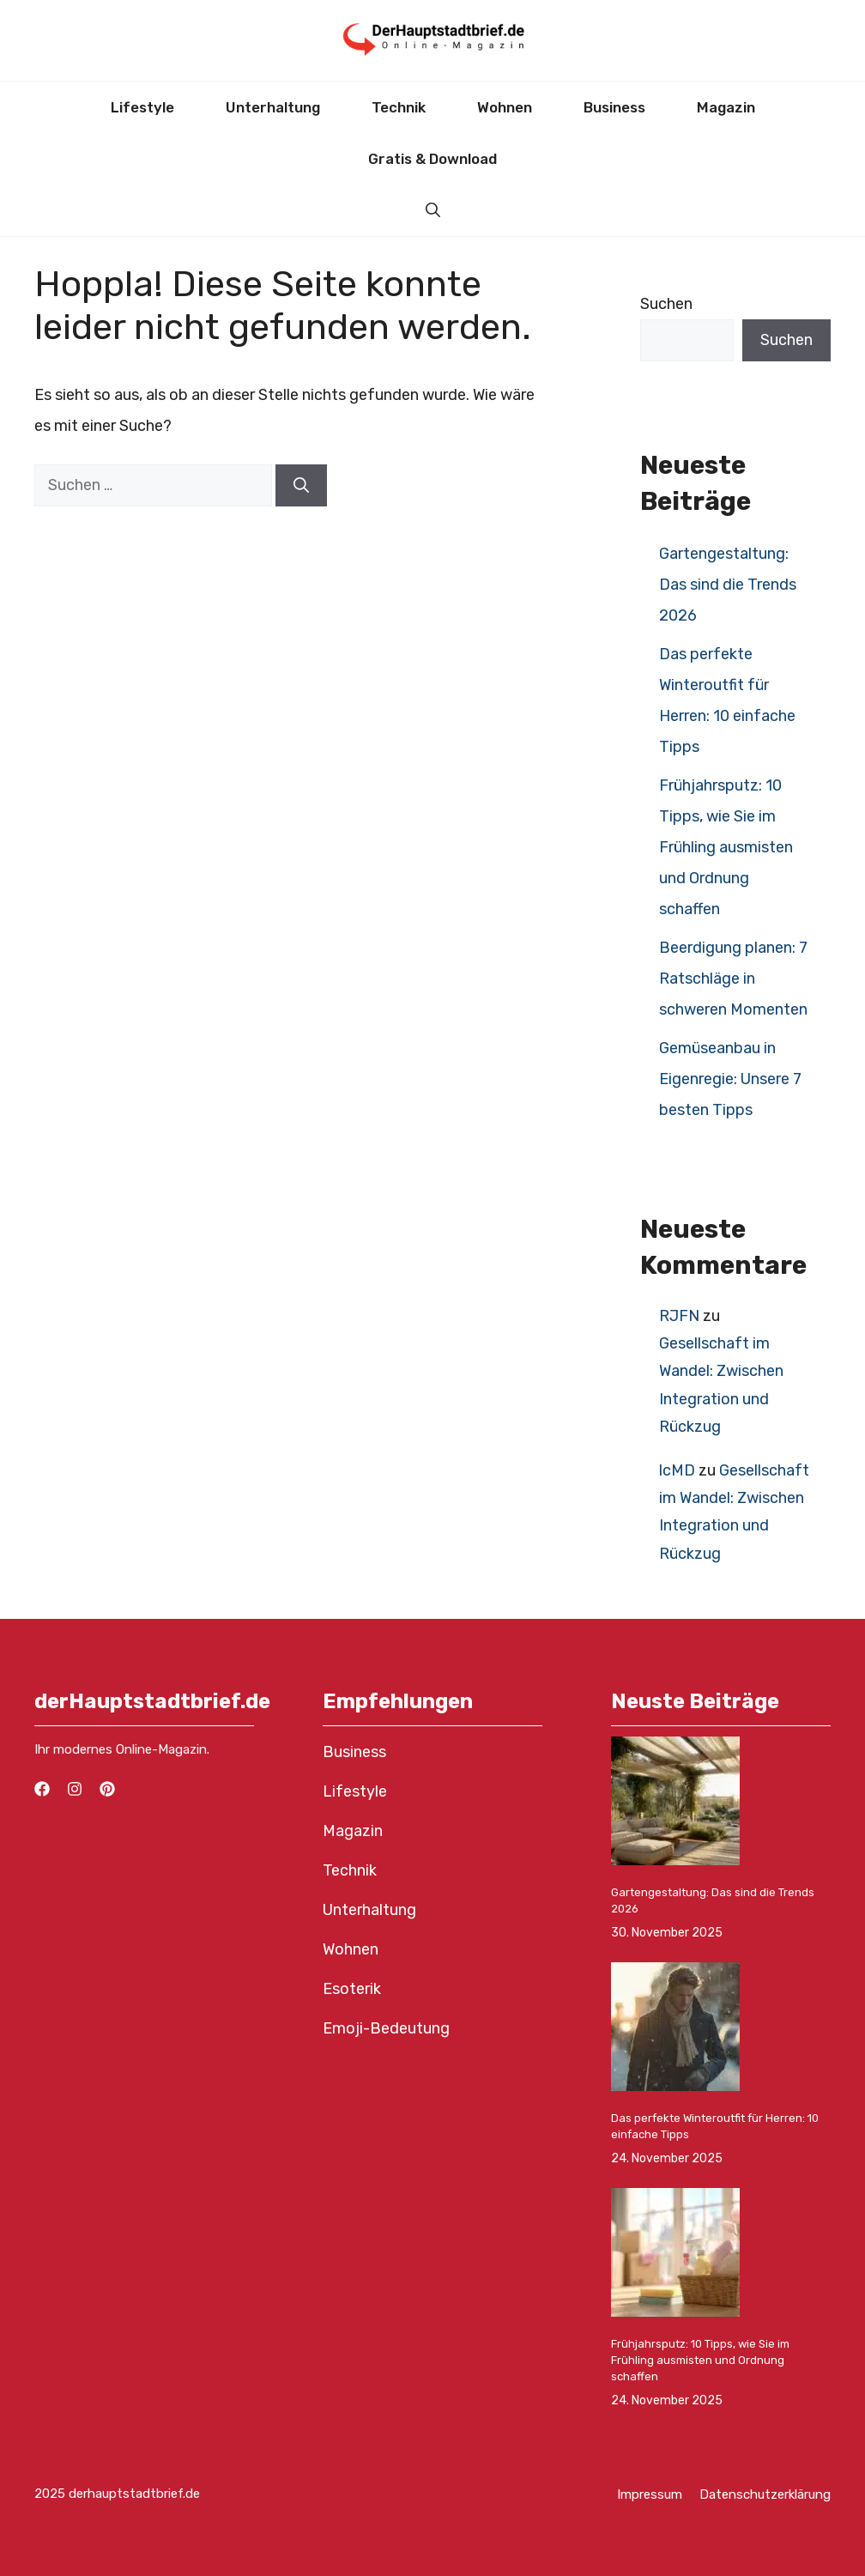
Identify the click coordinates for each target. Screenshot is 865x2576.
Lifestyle (142, 107)
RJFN (679, 1315)
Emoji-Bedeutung (386, 2028)
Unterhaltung (273, 107)
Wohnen (504, 107)
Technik (399, 107)
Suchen (666, 303)
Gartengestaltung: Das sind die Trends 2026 (727, 584)
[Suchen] (301, 485)
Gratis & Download (432, 158)
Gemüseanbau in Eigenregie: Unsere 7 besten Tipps (730, 1079)
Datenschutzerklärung (765, 2494)
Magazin (726, 107)
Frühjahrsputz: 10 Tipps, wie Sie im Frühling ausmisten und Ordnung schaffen (726, 847)
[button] (433, 210)
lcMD (677, 1470)
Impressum (649, 2494)
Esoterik (352, 1988)
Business (614, 107)
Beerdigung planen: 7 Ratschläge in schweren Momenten (733, 978)
